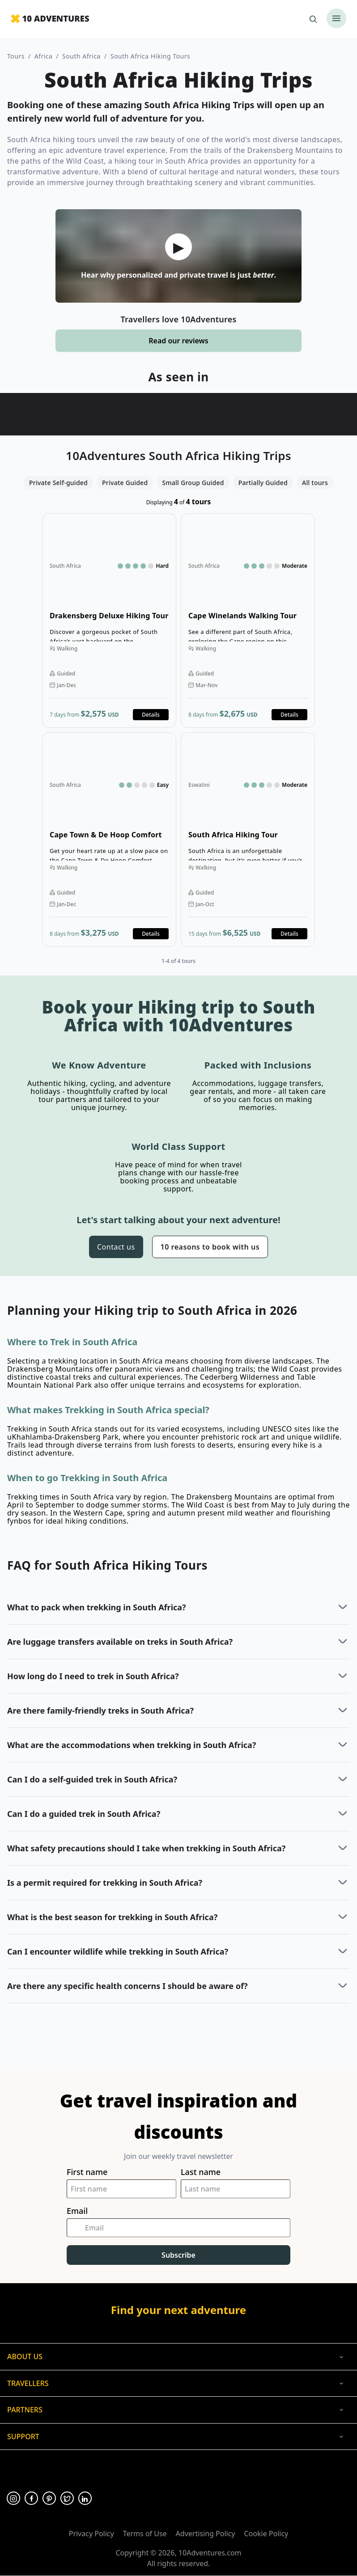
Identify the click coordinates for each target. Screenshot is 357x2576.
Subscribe (179, 2255)
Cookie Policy (266, 2533)
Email (77, 2211)
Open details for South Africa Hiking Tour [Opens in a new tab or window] (248, 839)
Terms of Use (145, 2533)
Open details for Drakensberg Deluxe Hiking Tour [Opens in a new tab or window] (109, 620)
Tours (16, 56)
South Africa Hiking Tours (150, 56)
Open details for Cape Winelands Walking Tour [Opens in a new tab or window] (248, 620)
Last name (201, 2172)
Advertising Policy (205, 2533)
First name (87, 2172)
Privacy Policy (91, 2533)
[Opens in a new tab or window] (13, 2498)
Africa (43, 56)
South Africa (81, 56)
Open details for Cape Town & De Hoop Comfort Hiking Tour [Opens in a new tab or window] (109, 839)
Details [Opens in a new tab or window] (150, 714)
